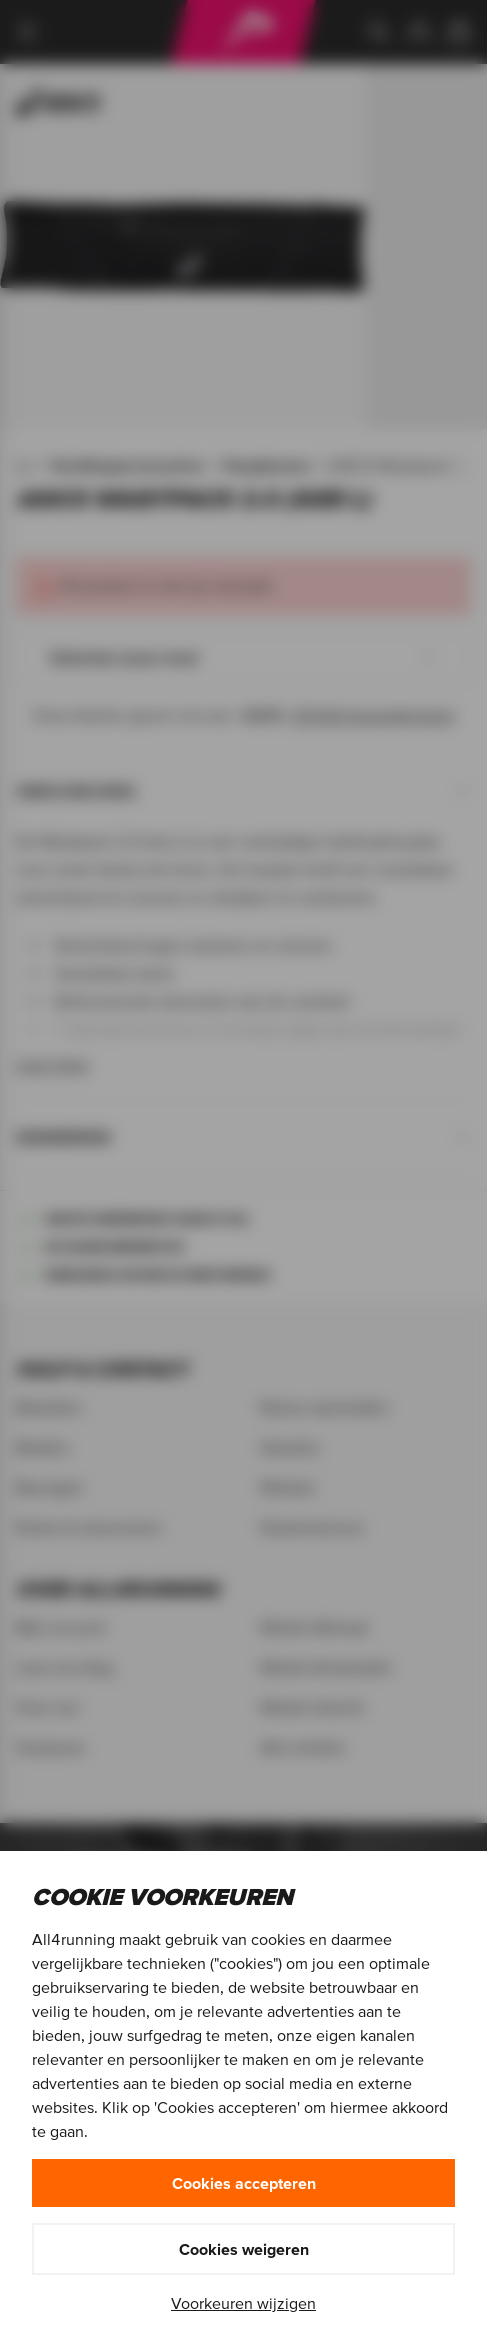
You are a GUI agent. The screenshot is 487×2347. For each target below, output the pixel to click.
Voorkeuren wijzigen (243, 2303)
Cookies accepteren (244, 2183)
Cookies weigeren (244, 2249)
